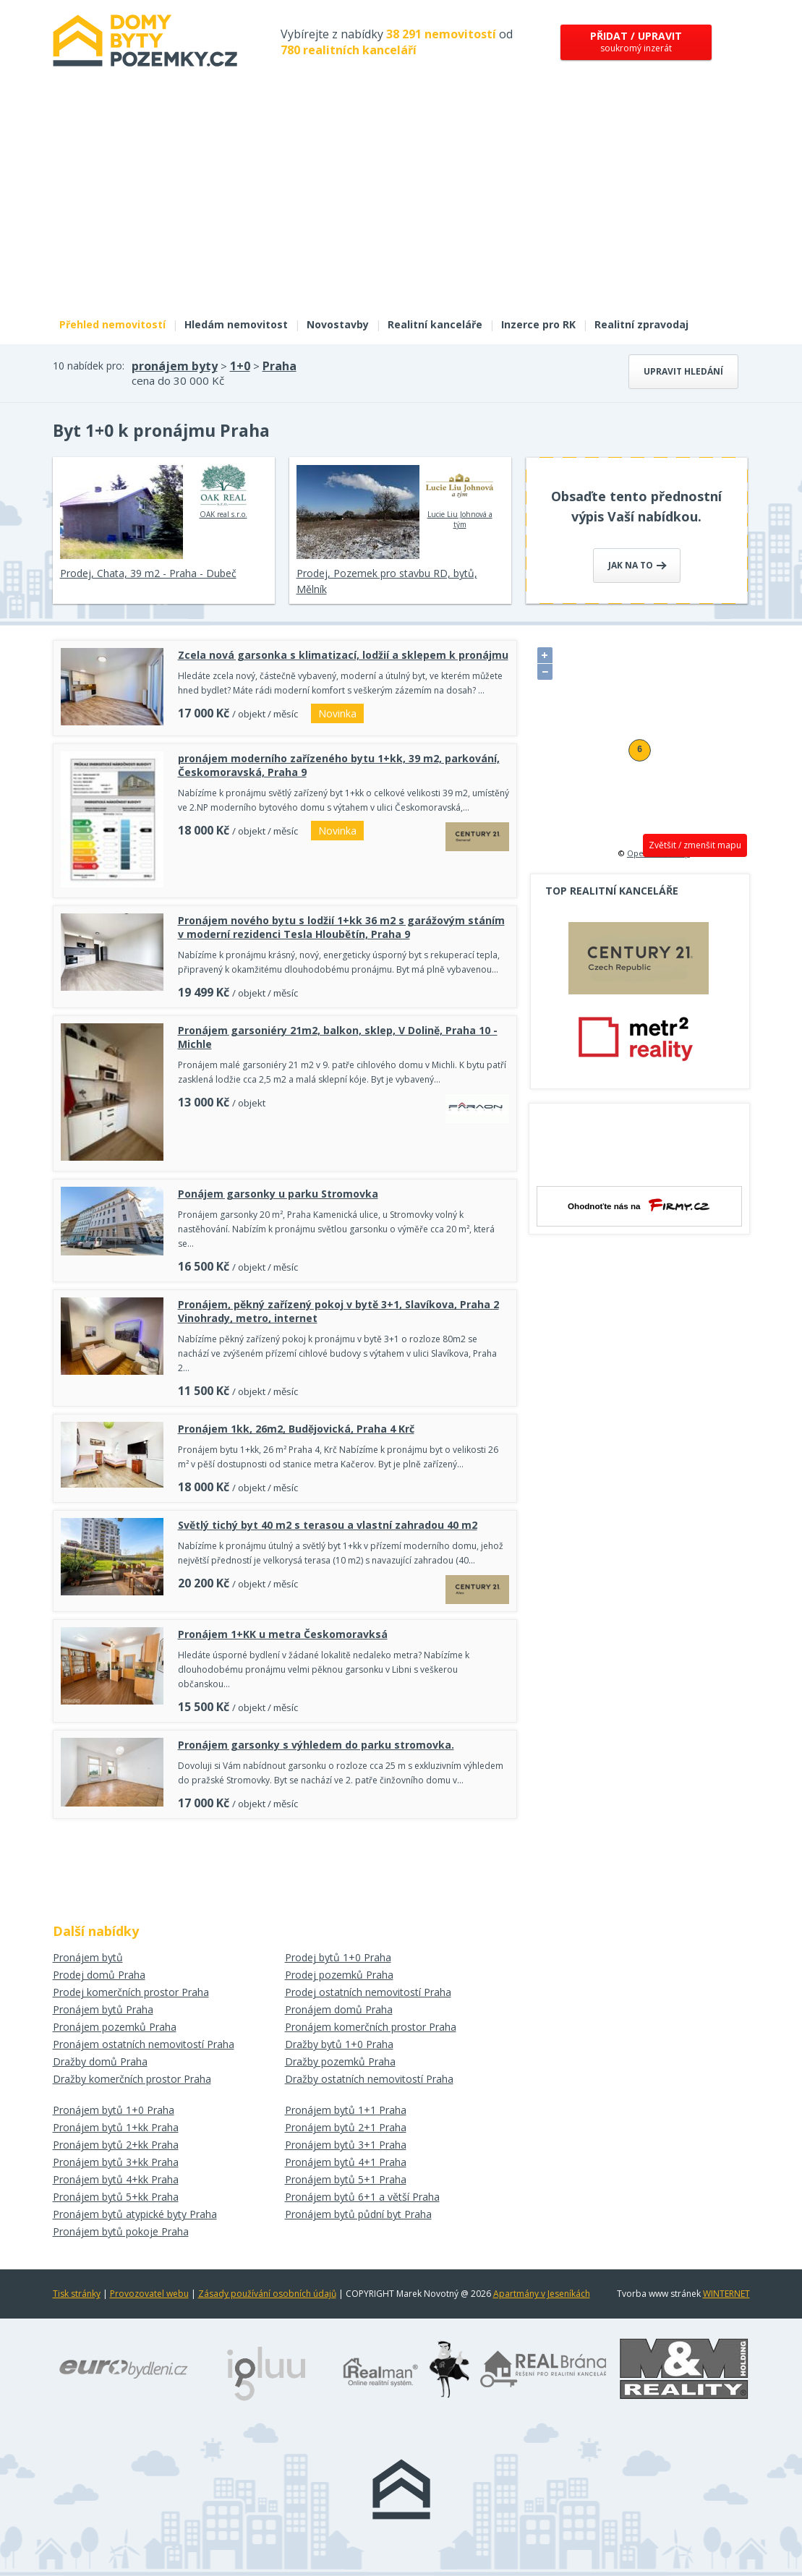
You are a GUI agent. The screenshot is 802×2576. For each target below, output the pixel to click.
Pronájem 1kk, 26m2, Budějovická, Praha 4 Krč (296, 1429)
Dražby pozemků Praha (340, 2061)
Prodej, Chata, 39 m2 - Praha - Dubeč (148, 573)
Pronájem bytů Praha (103, 2009)
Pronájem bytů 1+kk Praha (116, 2127)
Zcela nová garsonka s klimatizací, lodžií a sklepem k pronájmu (343, 655)
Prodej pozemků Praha (339, 1975)
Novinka (337, 713)
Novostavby (338, 324)
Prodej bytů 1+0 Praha (338, 1957)
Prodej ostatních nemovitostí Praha (368, 1992)
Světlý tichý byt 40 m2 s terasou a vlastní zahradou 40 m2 (327, 1525)
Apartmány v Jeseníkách (541, 2293)
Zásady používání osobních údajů (267, 2293)
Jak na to (637, 565)
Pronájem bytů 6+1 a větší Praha (362, 2197)
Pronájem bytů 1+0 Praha (113, 2110)
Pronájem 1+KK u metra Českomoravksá (283, 1634)
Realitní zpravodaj (641, 324)
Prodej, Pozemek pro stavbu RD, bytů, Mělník (387, 581)
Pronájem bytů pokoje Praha (121, 2231)
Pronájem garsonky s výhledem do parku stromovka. (316, 1745)
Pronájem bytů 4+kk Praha (116, 2179)
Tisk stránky (77, 2293)
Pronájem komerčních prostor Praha (370, 2027)
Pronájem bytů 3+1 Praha (345, 2144)
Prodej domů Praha (99, 1975)
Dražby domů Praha (100, 2061)
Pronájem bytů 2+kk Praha (116, 2144)
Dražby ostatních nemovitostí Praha (369, 2079)
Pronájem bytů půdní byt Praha (358, 2214)
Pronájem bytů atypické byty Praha (135, 2214)
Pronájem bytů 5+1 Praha (345, 2179)
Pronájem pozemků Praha (114, 2027)
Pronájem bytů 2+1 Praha (345, 2127)
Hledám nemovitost (236, 324)
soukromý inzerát (636, 41)
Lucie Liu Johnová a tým (459, 496)
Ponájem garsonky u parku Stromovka (278, 1193)
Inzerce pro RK (538, 324)
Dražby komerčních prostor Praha (132, 2079)
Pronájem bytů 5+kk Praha (116, 2197)
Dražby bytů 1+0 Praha (339, 2044)
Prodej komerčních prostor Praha (131, 1992)
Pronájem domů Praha (339, 2009)
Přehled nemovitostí (112, 324)
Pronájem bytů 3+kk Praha (116, 2162)
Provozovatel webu (149, 2293)
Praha (280, 366)
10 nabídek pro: (88, 365)
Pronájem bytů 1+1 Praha (345, 2110)
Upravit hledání (683, 371)
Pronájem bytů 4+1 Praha (345, 2162)
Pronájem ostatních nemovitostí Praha (143, 2044)
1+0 (240, 366)
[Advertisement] (401, 201)
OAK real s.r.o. (223, 491)
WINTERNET (726, 2293)
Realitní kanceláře (435, 324)
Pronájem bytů (88, 1957)
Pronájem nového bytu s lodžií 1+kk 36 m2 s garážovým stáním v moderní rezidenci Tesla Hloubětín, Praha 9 (341, 927)
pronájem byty (175, 366)
